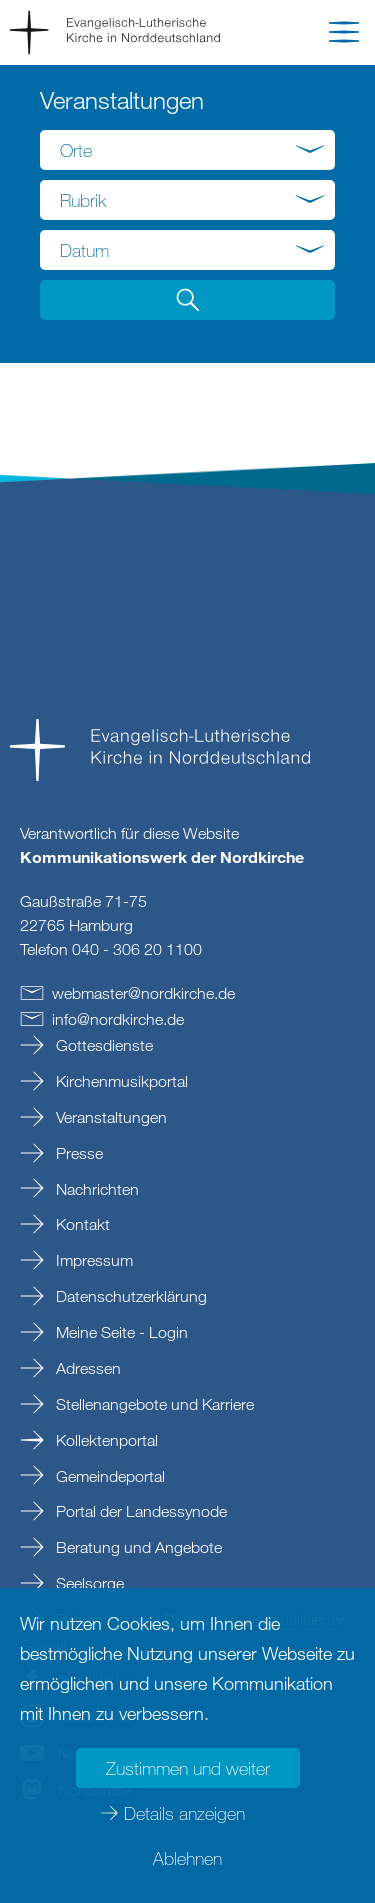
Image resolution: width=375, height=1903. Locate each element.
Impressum (92, 1260)
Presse (77, 1153)
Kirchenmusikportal (120, 1081)
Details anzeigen (184, 1813)
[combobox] (187, 150)
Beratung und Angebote (137, 1547)
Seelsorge (88, 1583)
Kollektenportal (105, 1440)
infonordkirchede (118, 1019)
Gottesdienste (102, 1045)
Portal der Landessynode (139, 1511)
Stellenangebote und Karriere (153, 1404)
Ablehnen (187, 1858)
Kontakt (81, 1224)
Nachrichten (95, 1189)
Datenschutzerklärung (129, 1296)
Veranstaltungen (109, 1117)
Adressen (86, 1368)
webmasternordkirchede (143, 993)
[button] (344, 36)
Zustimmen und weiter (188, 1768)
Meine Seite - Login (120, 1332)
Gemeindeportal (108, 1476)
